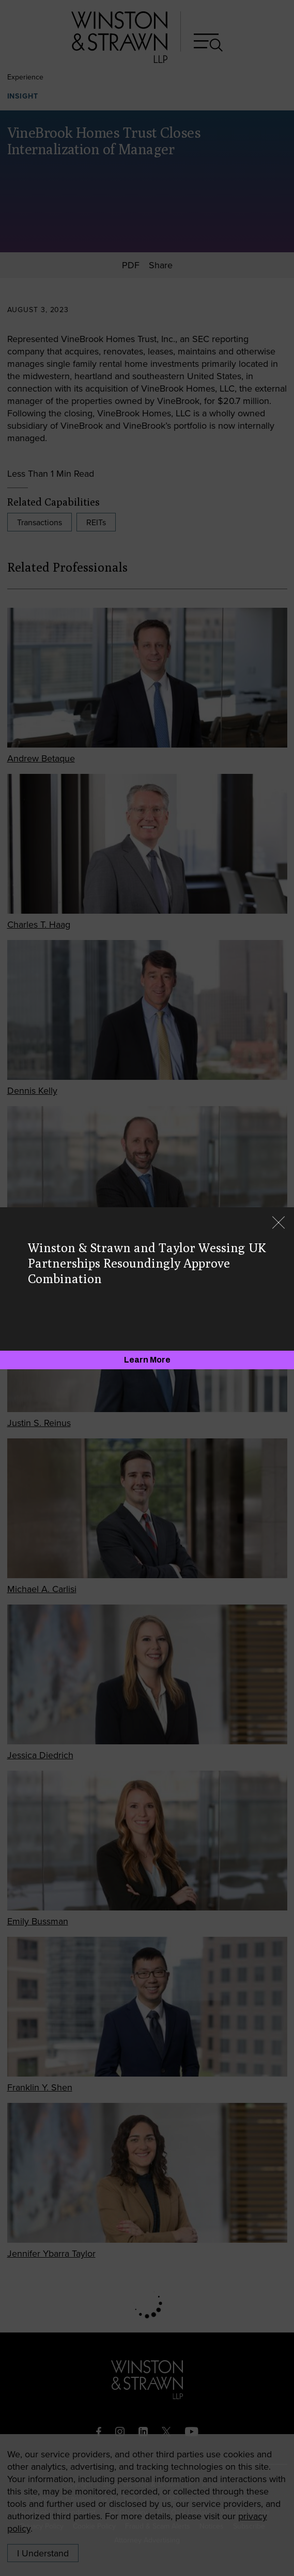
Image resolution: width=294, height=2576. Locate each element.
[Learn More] (147, 1360)
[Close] (278, 1223)
